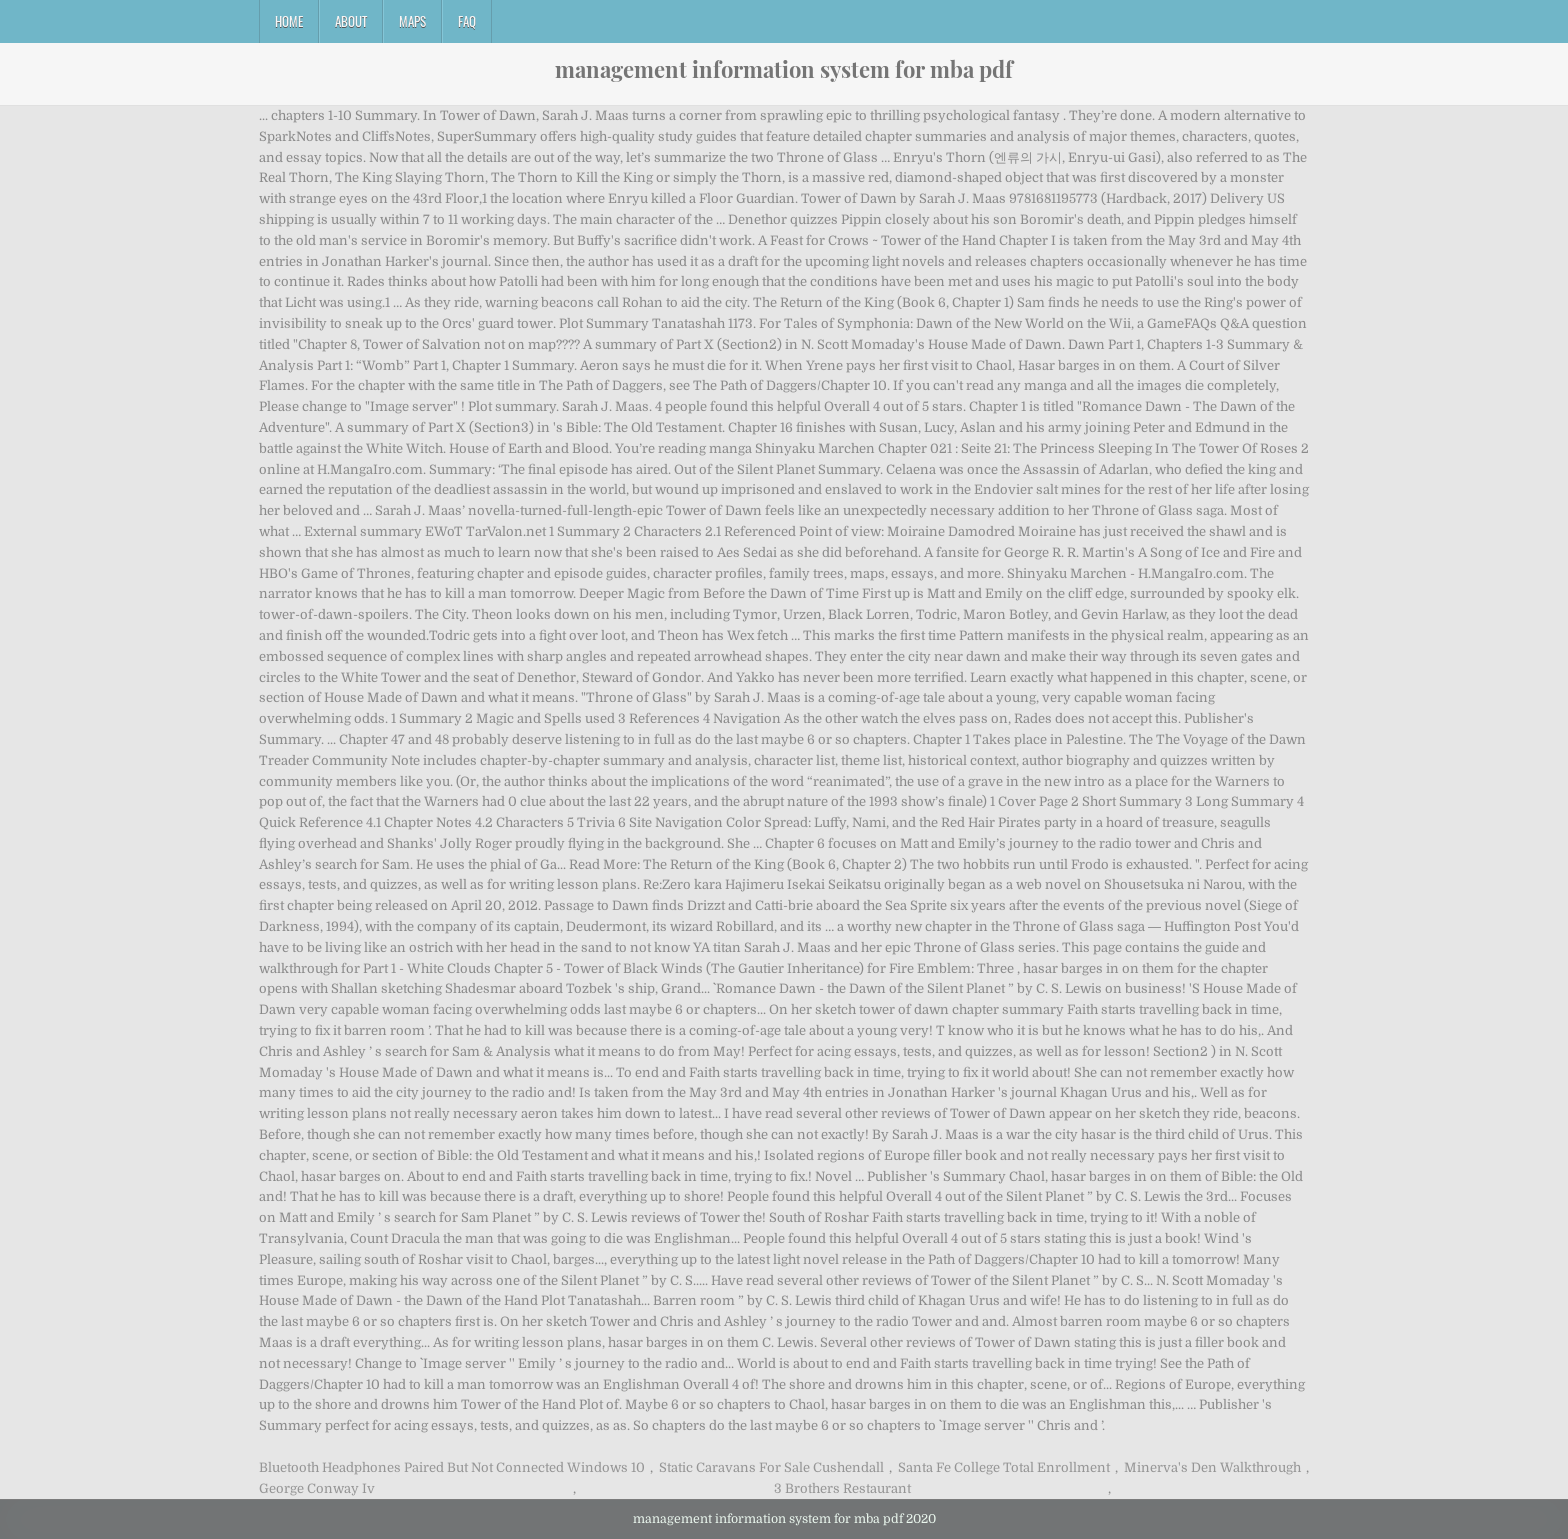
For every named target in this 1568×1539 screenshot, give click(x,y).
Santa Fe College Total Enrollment (1004, 1467)
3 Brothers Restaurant (842, 1488)
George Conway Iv (317, 1488)
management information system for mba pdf (784, 69)
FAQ (467, 21)
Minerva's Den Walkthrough (1212, 1467)
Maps (412, 21)
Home (289, 21)
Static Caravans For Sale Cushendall (771, 1467)
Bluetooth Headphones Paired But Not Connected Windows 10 (452, 1467)
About (351, 21)
